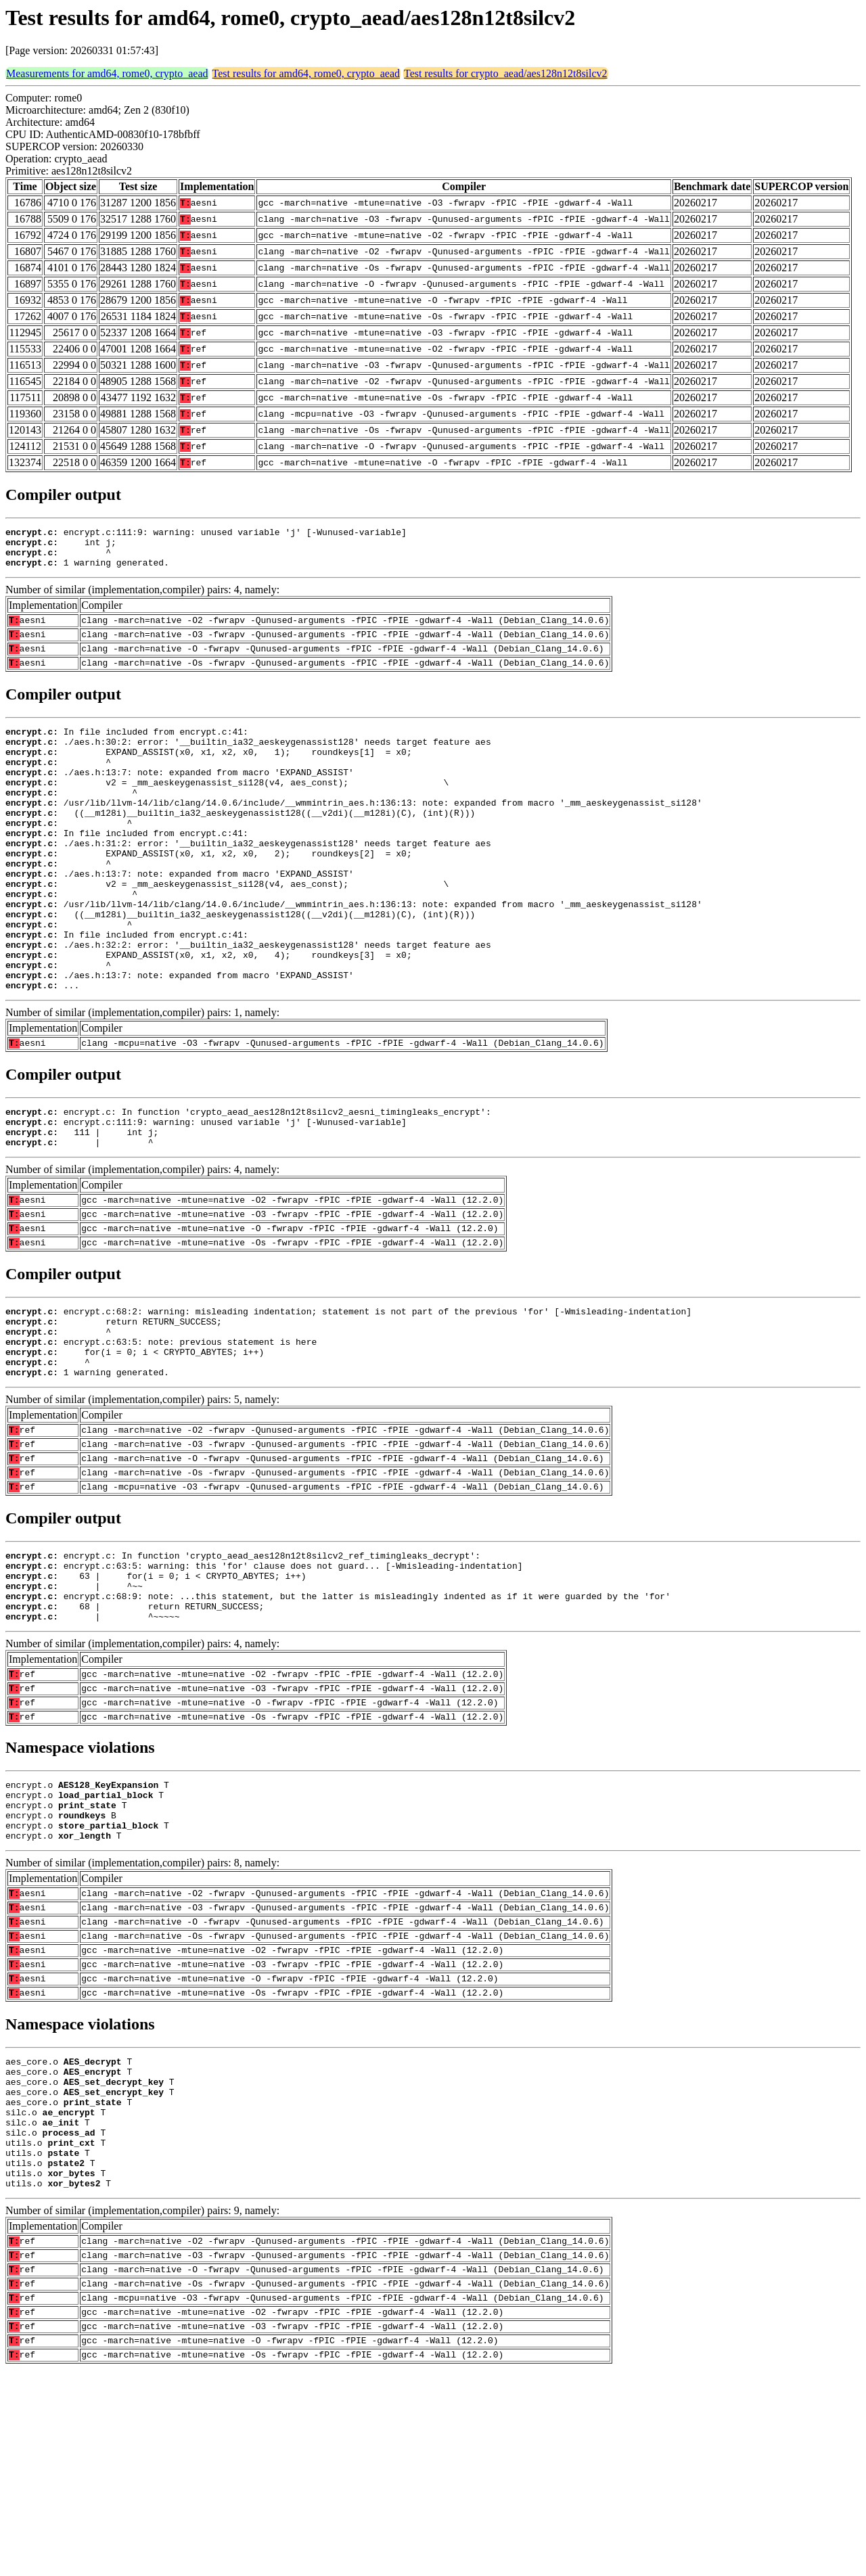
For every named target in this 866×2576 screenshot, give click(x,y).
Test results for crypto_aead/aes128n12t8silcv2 (506, 73)
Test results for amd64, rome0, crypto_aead (306, 73)
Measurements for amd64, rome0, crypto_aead (107, 73)
